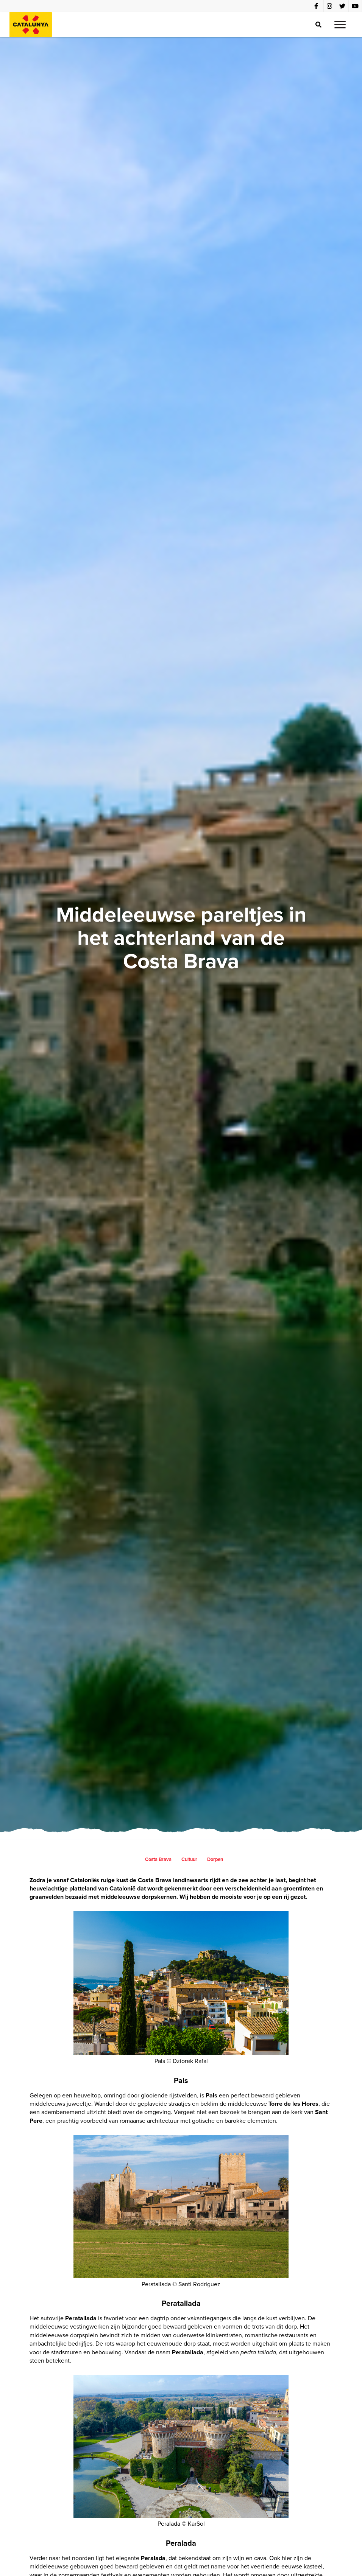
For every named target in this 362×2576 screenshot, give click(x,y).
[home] (30, 24)
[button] (340, 24)
